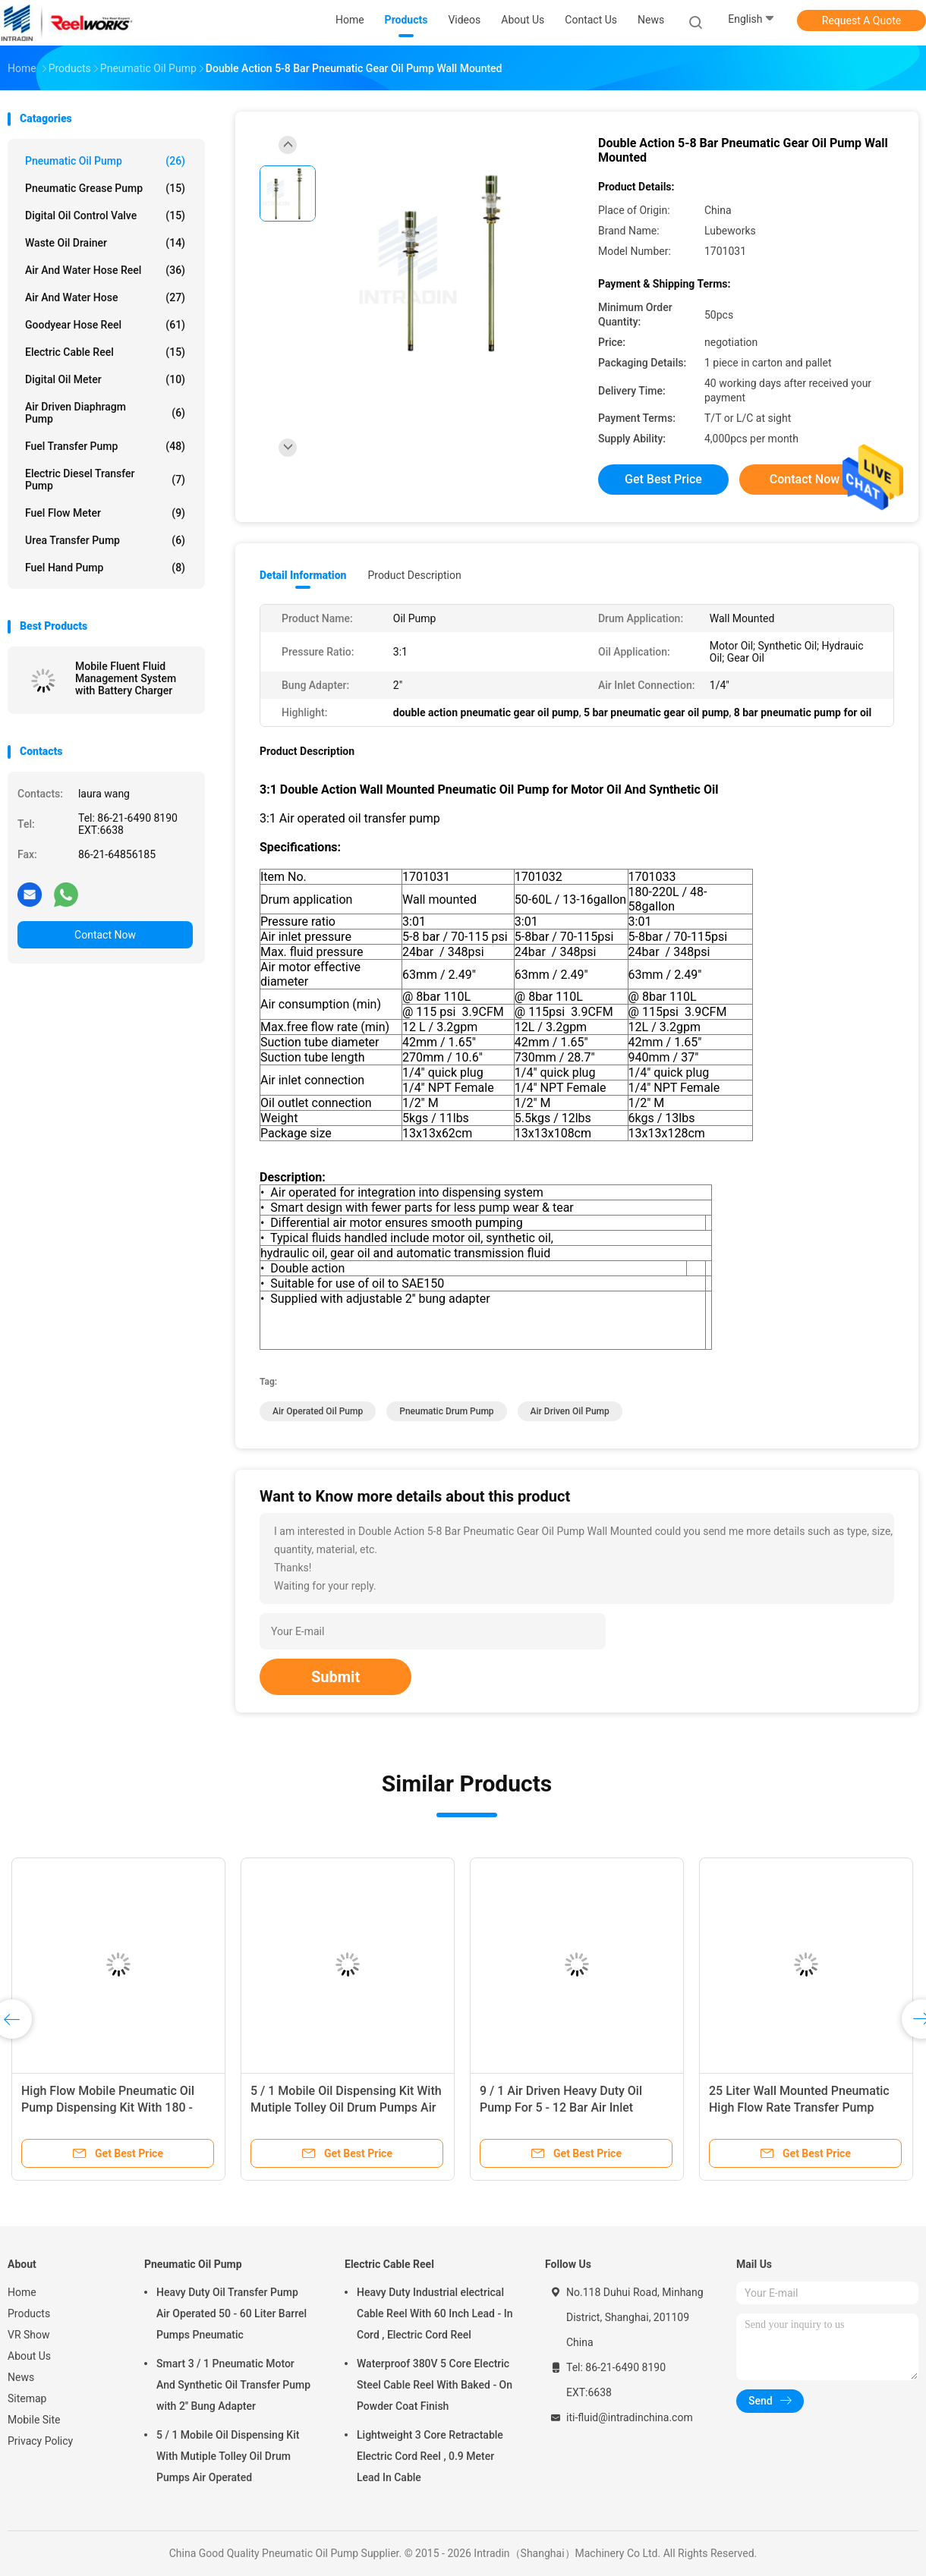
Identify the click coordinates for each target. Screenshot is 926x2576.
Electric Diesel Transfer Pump (105, 479)
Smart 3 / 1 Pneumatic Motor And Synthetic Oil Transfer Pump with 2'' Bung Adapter (233, 2384)
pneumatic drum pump (446, 1411)
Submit (335, 1677)
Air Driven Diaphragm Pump (105, 413)
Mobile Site (34, 2420)
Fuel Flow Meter (105, 513)
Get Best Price (663, 479)
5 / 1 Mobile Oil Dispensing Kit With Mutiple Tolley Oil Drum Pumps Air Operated (346, 2107)
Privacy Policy (40, 2441)
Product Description (414, 575)
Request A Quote (861, 20)
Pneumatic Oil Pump (105, 160)
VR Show (29, 2335)
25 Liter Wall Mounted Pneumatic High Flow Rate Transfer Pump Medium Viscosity (799, 2107)
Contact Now (105, 935)
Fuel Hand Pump (105, 567)
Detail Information (303, 575)
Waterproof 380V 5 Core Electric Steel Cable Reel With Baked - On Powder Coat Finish (434, 2384)
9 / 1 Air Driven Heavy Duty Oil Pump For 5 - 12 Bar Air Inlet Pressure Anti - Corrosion (561, 2107)
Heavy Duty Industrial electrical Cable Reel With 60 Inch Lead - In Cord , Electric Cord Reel (434, 2313)
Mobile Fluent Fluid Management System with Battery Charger (125, 678)
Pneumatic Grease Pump (105, 188)
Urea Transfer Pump (105, 540)
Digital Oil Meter (105, 379)
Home (22, 2292)
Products (29, 2313)
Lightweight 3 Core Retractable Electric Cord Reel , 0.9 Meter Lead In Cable (430, 2456)
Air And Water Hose (105, 297)
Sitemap (27, 2398)
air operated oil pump (317, 1411)
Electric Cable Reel (105, 352)
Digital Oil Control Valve (105, 215)
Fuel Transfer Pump (105, 446)
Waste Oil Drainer (105, 242)
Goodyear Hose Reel (105, 324)
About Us (29, 2356)
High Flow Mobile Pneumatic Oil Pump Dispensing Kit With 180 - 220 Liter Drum (107, 2107)
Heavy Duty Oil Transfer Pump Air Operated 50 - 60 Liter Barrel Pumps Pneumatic (231, 2313)
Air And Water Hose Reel (105, 270)
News (21, 2377)
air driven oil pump (570, 1411)
